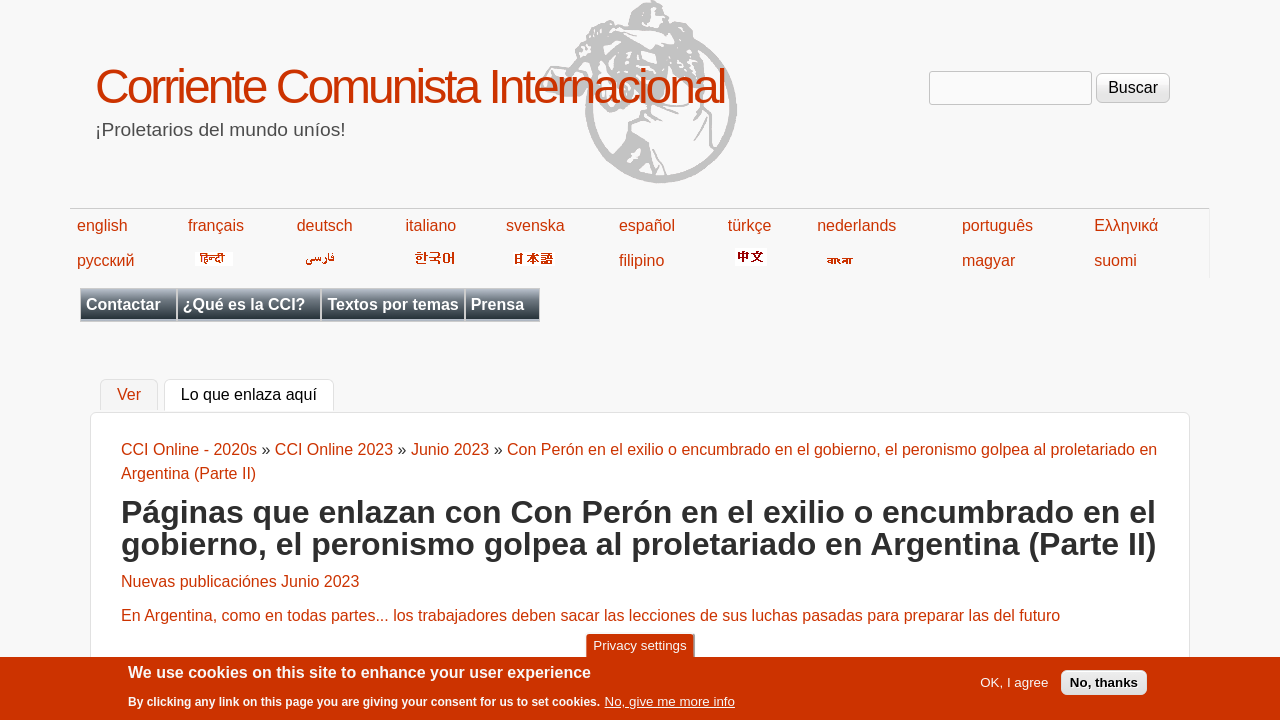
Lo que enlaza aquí (257, 393)
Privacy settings (639, 649)
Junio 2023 (450, 449)
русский (105, 260)
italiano (431, 225)
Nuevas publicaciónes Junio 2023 (240, 581)
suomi (1115, 260)
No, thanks (1104, 686)
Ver (129, 395)
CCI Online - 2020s (189, 449)
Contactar (123, 304)
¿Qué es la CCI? (244, 304)
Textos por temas (392, 304)
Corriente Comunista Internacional (409, 86)
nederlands (856, 225)
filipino (641, 260)
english (102, 225)
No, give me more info (670, 705)
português (997, 225)
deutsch (325, 225)
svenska (535, 225)
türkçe (750, 225)
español (647, 225)
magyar (988, 260)
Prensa (497, 304)
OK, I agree (1014, 686)
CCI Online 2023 (334, 449)
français (216, 225)
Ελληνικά (1126, 225)
